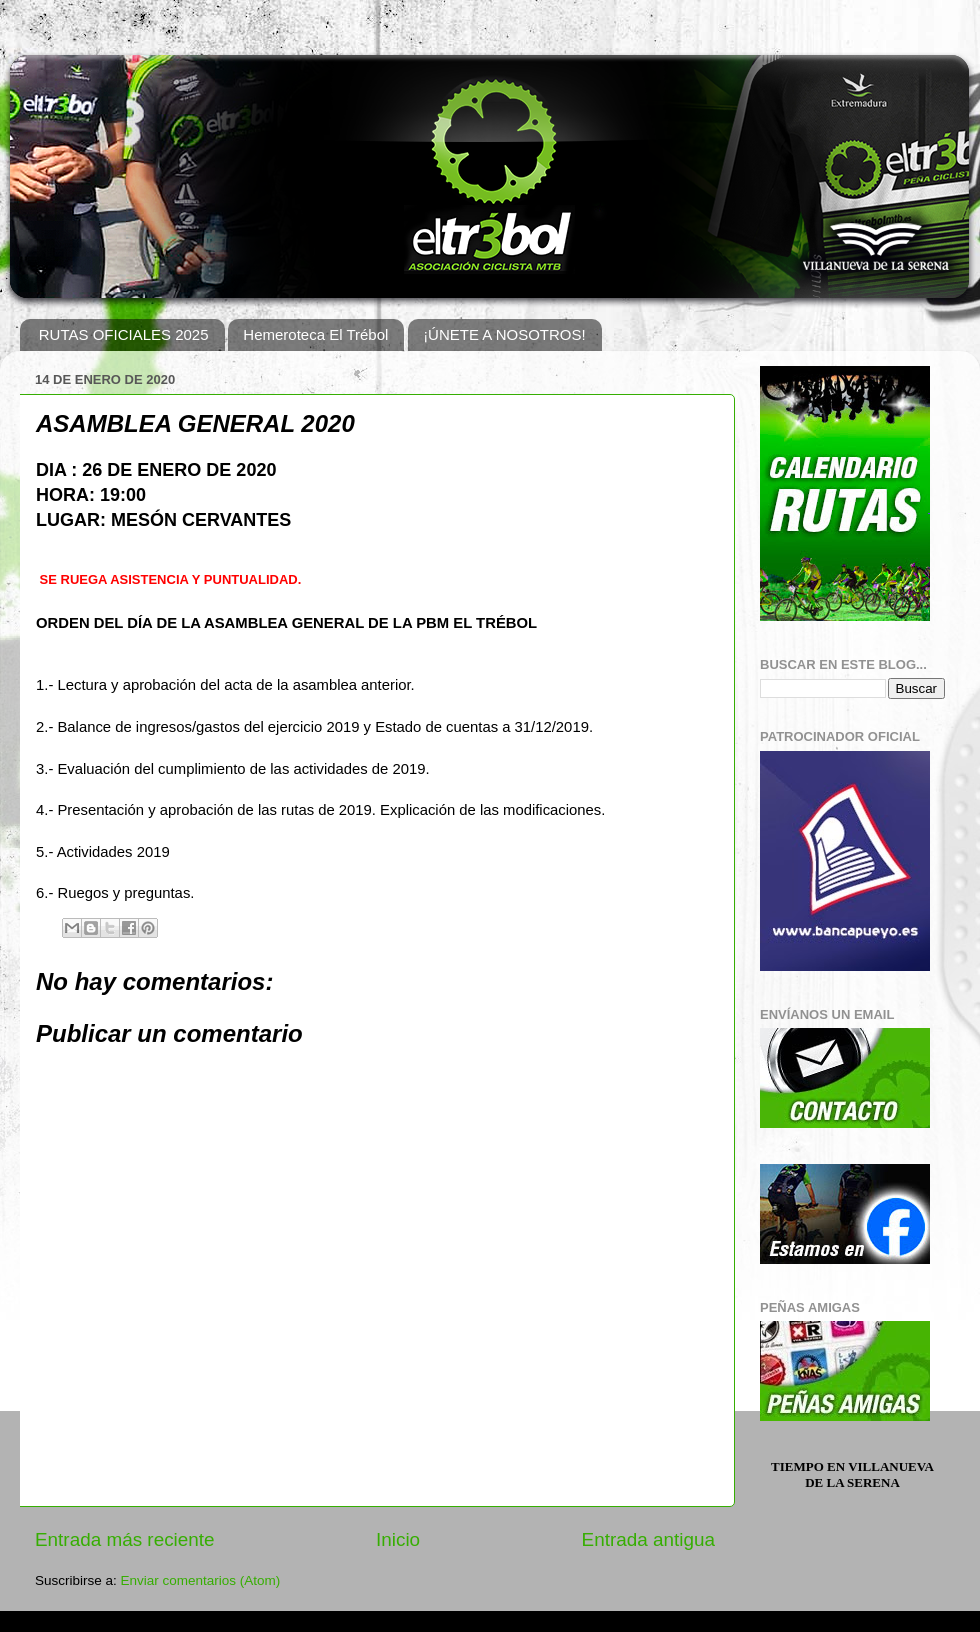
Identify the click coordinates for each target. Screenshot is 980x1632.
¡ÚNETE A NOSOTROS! (504, 334)
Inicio (398, 1539)
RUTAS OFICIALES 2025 (124, 334)
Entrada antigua (648, 1539)
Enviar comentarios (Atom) (201, 1580)
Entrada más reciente (125, 1539)
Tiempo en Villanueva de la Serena (852, 1474)
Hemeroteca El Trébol (315, 334)
